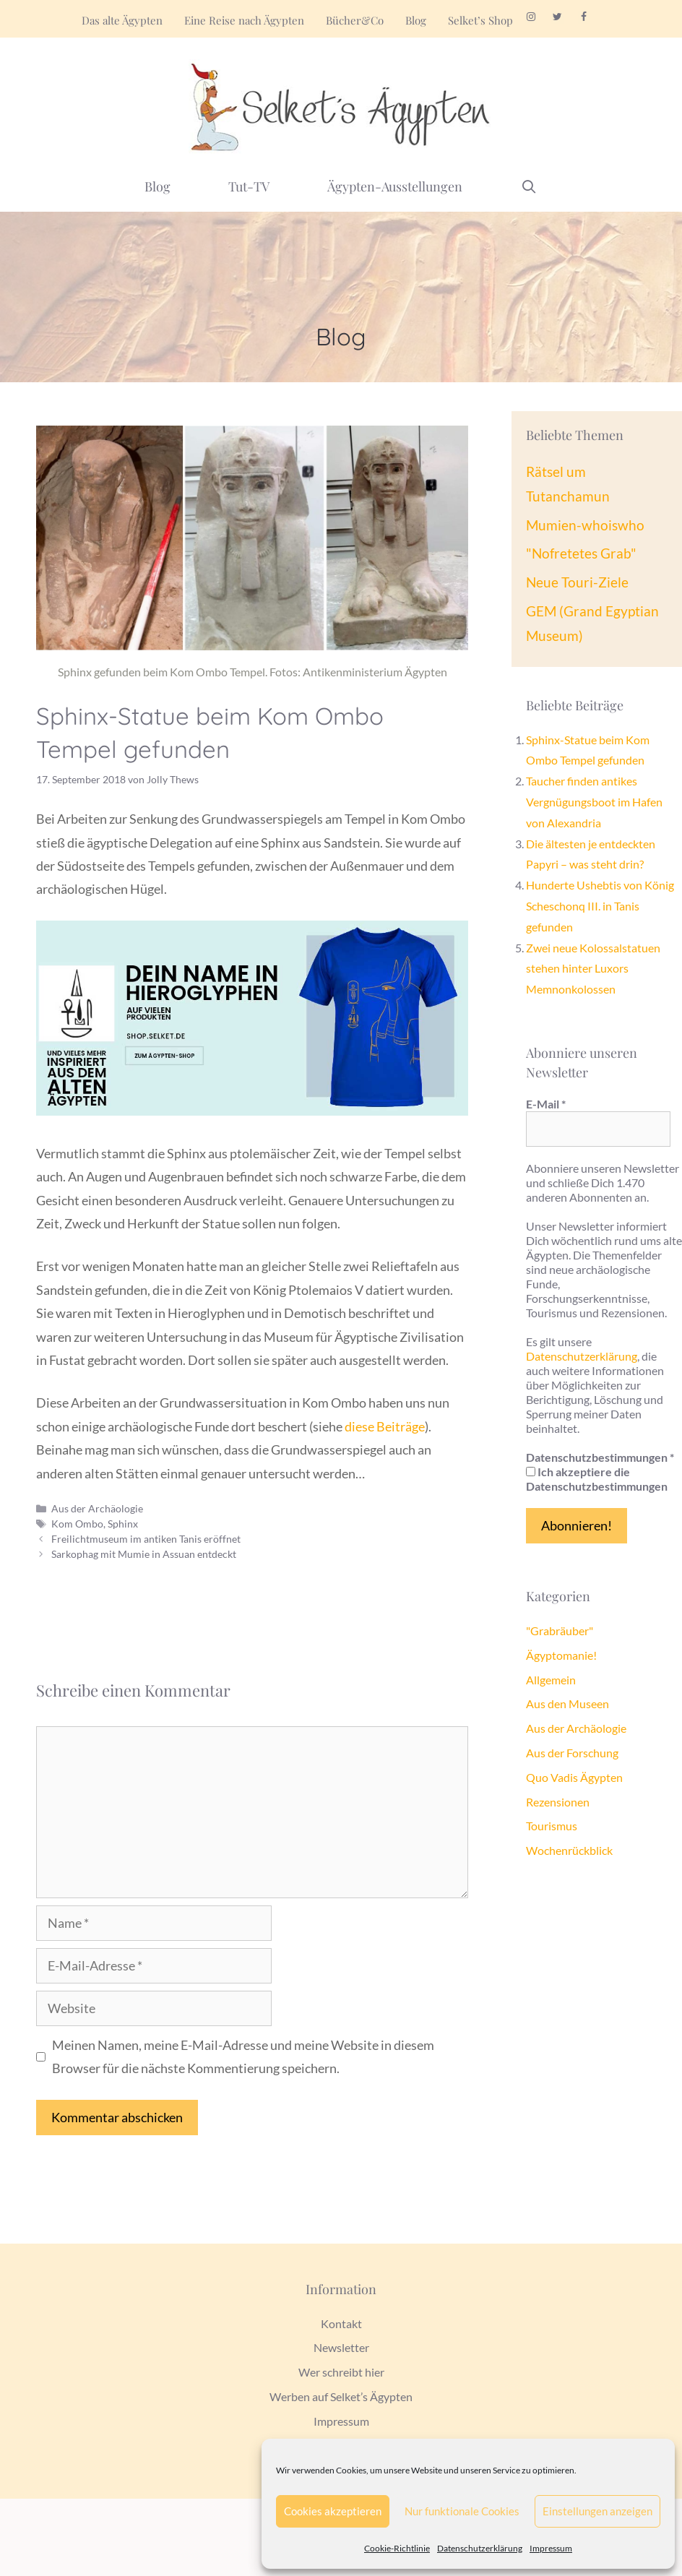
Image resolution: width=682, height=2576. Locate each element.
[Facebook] (584, 17)
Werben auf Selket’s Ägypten (341, 2396)
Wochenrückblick (569, 1850)
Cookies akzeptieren (332, 2510)
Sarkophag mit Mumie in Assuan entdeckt (143, 1554)
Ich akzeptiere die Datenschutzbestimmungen (597, 1479)
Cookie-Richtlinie (397, 2548)
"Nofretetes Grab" (581, 553)
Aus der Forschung (572, 1752)
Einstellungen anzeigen (597, 2510)
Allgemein (551, 1680)
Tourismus (551, 1825)
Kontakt (341, 2323)
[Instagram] (531, 17)
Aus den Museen (567, 1703)
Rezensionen (558, 1802)
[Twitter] (557, 17)
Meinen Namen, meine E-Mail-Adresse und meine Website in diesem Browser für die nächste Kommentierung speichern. (243, 2056)
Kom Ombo (77, 1523)
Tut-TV (248, 186)
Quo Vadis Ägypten (574, 1777)
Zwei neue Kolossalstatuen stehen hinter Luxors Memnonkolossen (593, 968)
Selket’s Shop (480, 20)
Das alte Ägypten (122, 20)
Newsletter (341, 2347)
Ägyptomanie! (561, 1655)
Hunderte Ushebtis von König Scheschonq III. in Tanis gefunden (600, 906)
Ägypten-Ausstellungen (394, 186)
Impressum (551, 2548)
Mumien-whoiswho (585, 525)
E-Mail (546, 1104)
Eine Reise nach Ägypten (244, 20)
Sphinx (123, 1523)
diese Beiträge (385, 1426)
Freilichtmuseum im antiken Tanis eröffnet (146, 1539)
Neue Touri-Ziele (577, 582)
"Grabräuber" (559, 1630)
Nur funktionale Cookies (462, 2510)
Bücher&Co (355, 20)
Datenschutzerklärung (479, 2548)
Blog (415, 20)
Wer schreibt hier (341, 2372)
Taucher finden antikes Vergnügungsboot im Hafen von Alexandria (594, 802)
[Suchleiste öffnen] (528, 186)
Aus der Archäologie (97, 1508)
